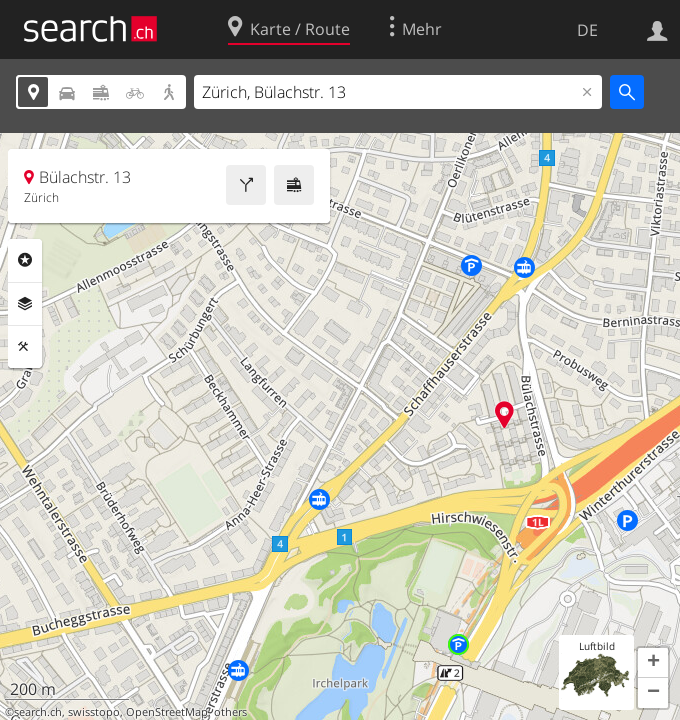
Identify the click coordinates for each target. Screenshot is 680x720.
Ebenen (25, 304)
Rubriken (25, 260)
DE (587, 30)
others (230, 712)
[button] (653, 663)
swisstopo (94, 712)
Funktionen (25, 347)
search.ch (38, 712)
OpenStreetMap (167, 712)
